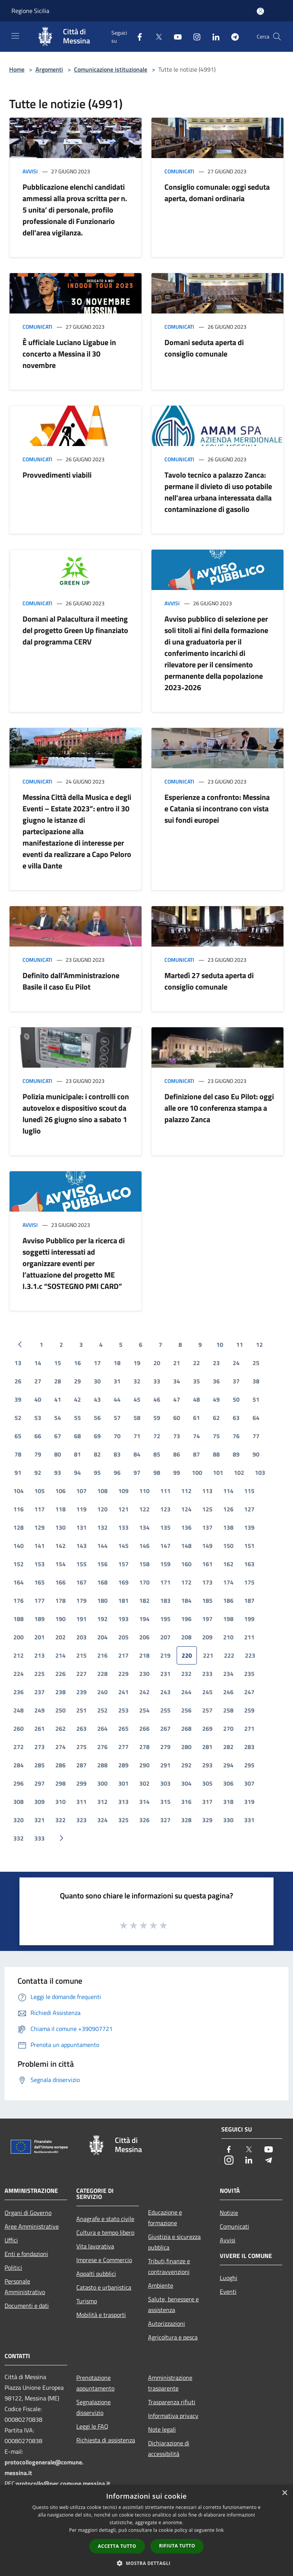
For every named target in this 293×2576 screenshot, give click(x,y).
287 (81, 1765)
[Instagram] (193, 36)
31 (117, 1381)
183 (165, 1600)
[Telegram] (232, 36)
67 (57, 1436)
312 (102, 1801)
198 (228, 1618)
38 (256, 1381)
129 (39, 1527)
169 (123, 1582)
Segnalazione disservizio (93, 2407)
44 (117, 1399)
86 (176, 1454)
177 (39, 1600)
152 (18, 1564)
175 (249, 1582)
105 (39, 1490)
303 (165, 1783)
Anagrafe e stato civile (105, 2218)
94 (77, 1472)
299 (81, 1783)
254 (144, 1710)
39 (17, 1399)
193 (123, 1618)
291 (165, 1765)
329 (207, 1819)
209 (207, 1637)
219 (165, 1655)
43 (97, 1399)
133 (123, 1527)
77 (256, 1436)
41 (57, 1399)
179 (81, 1600)
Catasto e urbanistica (103, 2287)
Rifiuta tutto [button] (177, 2545)
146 (144, 1545)
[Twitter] (155, 36)
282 (228, 1746)
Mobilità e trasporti (101, 2314)
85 (156, 1454)
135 (165, 1527)
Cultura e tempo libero (105, 2232)
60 (176, 1417)
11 (239, 1344)
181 (123, 1600)
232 (186, 1673)
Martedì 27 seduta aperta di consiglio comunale (209, 981)
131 (81, 1527)
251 (81, 1710)
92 (37, 1472)
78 (17, 1454)
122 (144, 1509)
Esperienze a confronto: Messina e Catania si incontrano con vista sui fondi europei (217, 808)
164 (18, 1582)
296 (18, 1783)
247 (249, 1692)
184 (186, 1600)
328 (186, 1819)
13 (17, 1362)
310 (60, 1801)
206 (144, 1637)
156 (102, 1564)
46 (156, 1399)
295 (249, 1765)
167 (81, 1582)
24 (236, 1362)
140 (18, 1545)
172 (186, 1582)
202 (60, 1637)
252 (102, 1710)
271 (249, 1728)
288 (102, 1765)
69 (97, 1436)
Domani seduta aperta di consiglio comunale (204, 348)
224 (18, 1673)
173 (207, 1582)
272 (18, 1746)
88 (216, 1454)
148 (186, 1545)
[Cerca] (277, 36)
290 (144, 1765)
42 (77, 1399)
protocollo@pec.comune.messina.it (63, 2483)
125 (207, 1509)
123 (165, 1509)
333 (39, 1838)
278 (144, 1746)
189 (39, 1618)
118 (60, 1509)
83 (117, 1454)
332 (18, 1838)
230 (144, 1673)
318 (228, 1801)
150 (228, 1545)
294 (228, 1765)
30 (97, 1381)
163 (249, 1564)
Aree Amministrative (32, 2226)
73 (176, 1436)
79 (37, 1454)
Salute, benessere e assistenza (173, 2304)
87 (196, 1454)
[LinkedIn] (213, 36)
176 (18, 1600)
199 (249, 1618)
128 (18, 1527)
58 (137, 1417)
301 (123, 1783)
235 (249, 1673)
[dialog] (146, 2530)
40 (37, 1399)
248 (18, 1710)
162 (228, 1564)
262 (60, 1728)
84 (137, 1454)
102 (239, 1472)
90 (256, 1454)
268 (186, 1728)
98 (156, 1472)
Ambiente (160, 2285)
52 (17, 1417)
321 (39, 1819)
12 (259, 1344)
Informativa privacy (173, 2415)
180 (102, 1600)
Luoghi (228, 2277)
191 (81, 1618)
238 (60, 1692)
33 (156, 1381)
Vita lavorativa (95, 2246)
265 (123, 1728)
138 (228, 1527)
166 (60, 1582)
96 (117, 1472)
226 (60, 1673)
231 (165, 1673)
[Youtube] (174, 36)
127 (249, 1509)
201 (39, 1637)
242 (144, 1692)
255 (165, 1710)
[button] (146, 2563)
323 (81, 1819)
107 (81, 1490)
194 (144, 1618)
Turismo (86, 2301)
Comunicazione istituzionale (110, 69)
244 (186, 1692)
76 (236, 1436)
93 (57, 1472)
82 (97, 1454)
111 (165, 1490)
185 (207, 1600)
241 (123, 1692)
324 (102, 1819)
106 (60, 1490)
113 (207, 1490)
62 (216, 1417)
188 (18, 1618)
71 (137, 1436)
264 (102, 1728)
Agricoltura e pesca (173, 2337)
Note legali (162, 2429)
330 (228, 1819)
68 (77, 1436)
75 (216, 1436)
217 (123, 1655)
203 (81, 1637)
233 (207, 1673)
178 (60, 1600)
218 (144, 1655)
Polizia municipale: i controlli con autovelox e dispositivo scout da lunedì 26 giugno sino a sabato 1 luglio (76, 1114)
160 (186, 1564)
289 (123, 1765)
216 (102, 1655)
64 (256, 1417)
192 (102, 1618)
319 (249, 1801)
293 (207, 1765)
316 (186, 1801)
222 (229, 1655)
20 (156, 1362)
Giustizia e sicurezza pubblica (174, 2242)
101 (218, 1472)
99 (176, 1472)
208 (186, 1637)
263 (81, 1728)
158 (144, 1564)
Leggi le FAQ (92, 2426)
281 (207, 1746)
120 (102, 1509)
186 (228, 1600)
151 (249, 1545)
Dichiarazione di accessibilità (168, 2448)
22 (196, 1362)
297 (39, 1783)
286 (60, 1765)
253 (123, 1710)
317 (207, 1801)
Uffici (11, 2240)
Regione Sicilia (30, 10)
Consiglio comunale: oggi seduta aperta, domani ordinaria (217, 192)
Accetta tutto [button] (117, 2546)
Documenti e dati (27, 2305)
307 (249, 1783)
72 (156, 1436)
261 (39, 1728)
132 (102, 1527)
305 (207, 1783)
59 (156, 1417)
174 (228, 1582)
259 (249, 1710)
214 (60, 1655)
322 (60, 1819)
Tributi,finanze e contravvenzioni (169, 2266)
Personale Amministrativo (25, 2286)
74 (196, 1436)
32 (137, 1381)
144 (102, 1545)
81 (77, 1454)
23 (216, 1362)
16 (77, 1362)
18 (117, 1362)
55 (77, 1417)
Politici (13, 2267)
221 (208, 1655)
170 (144, 1582)
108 (102, 1490)
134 (144, 1527)
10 (219, 1344)
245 (207, 1692)
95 (97, 1472)
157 (123, 1564)
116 (18, 1509)
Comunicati (179, 171)
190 (60, 1618)
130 (60, 1527)
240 (102, 1692)
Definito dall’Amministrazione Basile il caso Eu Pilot (71, 981)
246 (228, 1692)
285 (39, 1765)
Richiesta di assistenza (105, 2440)
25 (256, 1362)
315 (165, 1801)
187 (249, 1600)
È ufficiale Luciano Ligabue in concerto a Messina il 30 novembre (69, 353)
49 (216, 1399)
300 (102, 1783)
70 (117, 1436)
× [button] (284, 2493)
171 (165, 1582)
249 (39, 1710)
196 (186, 1618)
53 (37, 1417)
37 (236, 1381)
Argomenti (49, 69)
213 (39, 1655)
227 (81, 1673)
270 (228, 1728)
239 (81, 1692)
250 (60, 1710)
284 (18, 1765)
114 (228, 1490)
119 (81, 1509)
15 (57, 1362)
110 (144, 1490)
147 (165, 1545)
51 (256, 1399)
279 (165, 1746)
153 (39, 1564)
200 (18, 1637)
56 (97, 1417)
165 (39, 1582)
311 (81, 1801)
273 (39, 1746)
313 (123, 1801)
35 (196, 1381)
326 (144, 1819)
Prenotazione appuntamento (95, 2383)
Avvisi (30, 171)
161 (207, 1564)
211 (249, 1637)
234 (228, 1673)
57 (117, 1417)
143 (81, 1545)
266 (144, 1728)
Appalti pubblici (96, 2273)
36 (216, 1381)
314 (144, 1801)
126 (228, 1509)
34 (176, 1381)
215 (81, 1655)
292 (186, 1765)
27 (37, 1381)
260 (18, 1728)
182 (144, 1600)
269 (207, 1728)
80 (57, 1454)
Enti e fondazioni (26, 2253)
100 (197, 1472)
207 (165, 1637)
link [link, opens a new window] (220, 2530)
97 (137, 1472)
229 (123, 1673)
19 (137, 1362)
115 (249, 1490)
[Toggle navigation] (15, 35)
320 (18, 1819)
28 (57, 1381)
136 (186, 1527)
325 (123, 1819)
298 (60, 1783)
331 (249, 1819)
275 (81, 1746)
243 (165, 1692)
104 (18, 1490)
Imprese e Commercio (104, 2259)
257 (207, 1710)
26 (17, 1381)
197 (207, 1618)
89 (236, 1454)
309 (39, 1801)
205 (123, 1637)
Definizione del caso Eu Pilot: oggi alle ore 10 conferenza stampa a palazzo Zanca (219, 1108)
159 (165, 1564)
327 (165, 1819)
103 (260, 1472)
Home (16, 69)
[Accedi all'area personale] (260, 11)
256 (186, 1710)
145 (123, 1545)
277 (123, 1746)
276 (102, 1746)
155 (81, 1564)
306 (228, 1783)
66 (37, 1436)
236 (18, 1692)
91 (17, 1472)
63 (236, 1417)
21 (176, 1362)
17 (97, 1362)
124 (186, 1509)
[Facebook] (136, 36)
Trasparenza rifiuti (171, 2402)
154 (60, 1564)
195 (165, 1618)
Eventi (228, 2291)
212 (18, 1655)
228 (102, 1673)
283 (249, 1746)
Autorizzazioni (166, 2323)
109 (123, 1490)
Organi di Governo (28, 2212)
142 (60, 1545)
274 (60, 1746)
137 (207, 1527)
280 (186, 1746)
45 (137, 1399)
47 (176, 1399)
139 (249, 1527)
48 (196, 1399)
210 (228, 1637)
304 (186, 1783)
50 (236, 1399)
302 (144, 1783)
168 (102, 1582)
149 (207, 1545)
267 (165, 1728)
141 (39, 1545)
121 (123, 1509)
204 (102, 1637)
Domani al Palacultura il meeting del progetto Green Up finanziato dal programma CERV (75, 630)
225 (39, 1673)
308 (18, 1801)
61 (196, 1417)
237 (39, 1692)
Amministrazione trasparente (170, 2383)
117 (39, 1509)
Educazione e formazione (165, 2217)
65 (17, 1436)
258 (228, 1710)
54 (57, 1417)
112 (186, 1490)
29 (77, 1381)
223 (250, 1655)
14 (37, 1362)
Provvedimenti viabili (57, 475)
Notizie (229, 2212)
